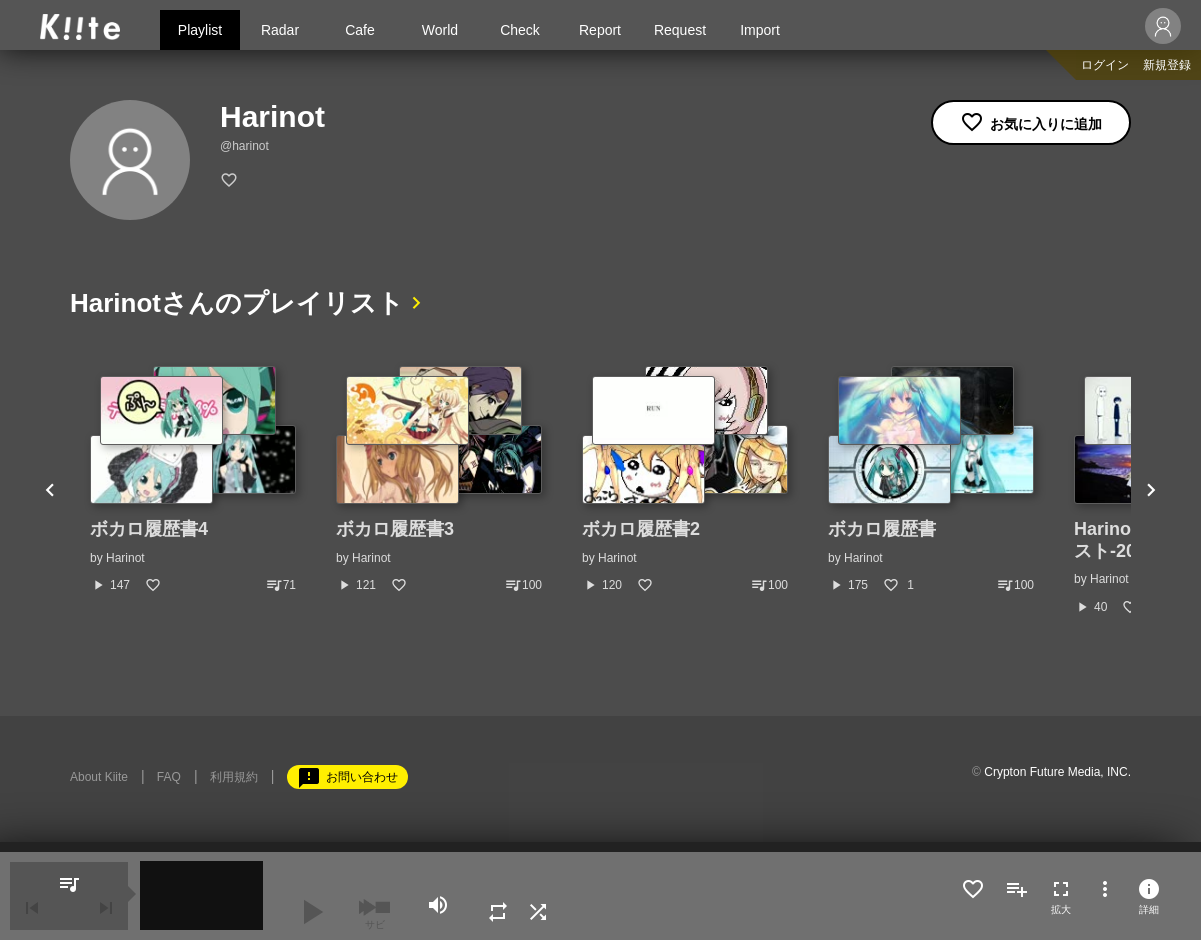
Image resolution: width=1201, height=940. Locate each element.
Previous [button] (50, 491)
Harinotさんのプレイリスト (237, 303)
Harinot (125, 558)
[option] (193, 480)
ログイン (1105, 65)
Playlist (200, 30)
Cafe (360, 30)
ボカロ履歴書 (882, 529)
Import (760, 30)
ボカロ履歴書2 (641, 529)
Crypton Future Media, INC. (1057, 772)
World (440, 30)
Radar (280, 30)
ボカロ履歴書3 (395, 529)
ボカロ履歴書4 (149, 529)
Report (600, 30)
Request (680, 30)
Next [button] (1151, 491)
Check (520, 30)
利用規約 (234, 777)
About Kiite (99, 777)
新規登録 (1167, 65)
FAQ (169, 777)
